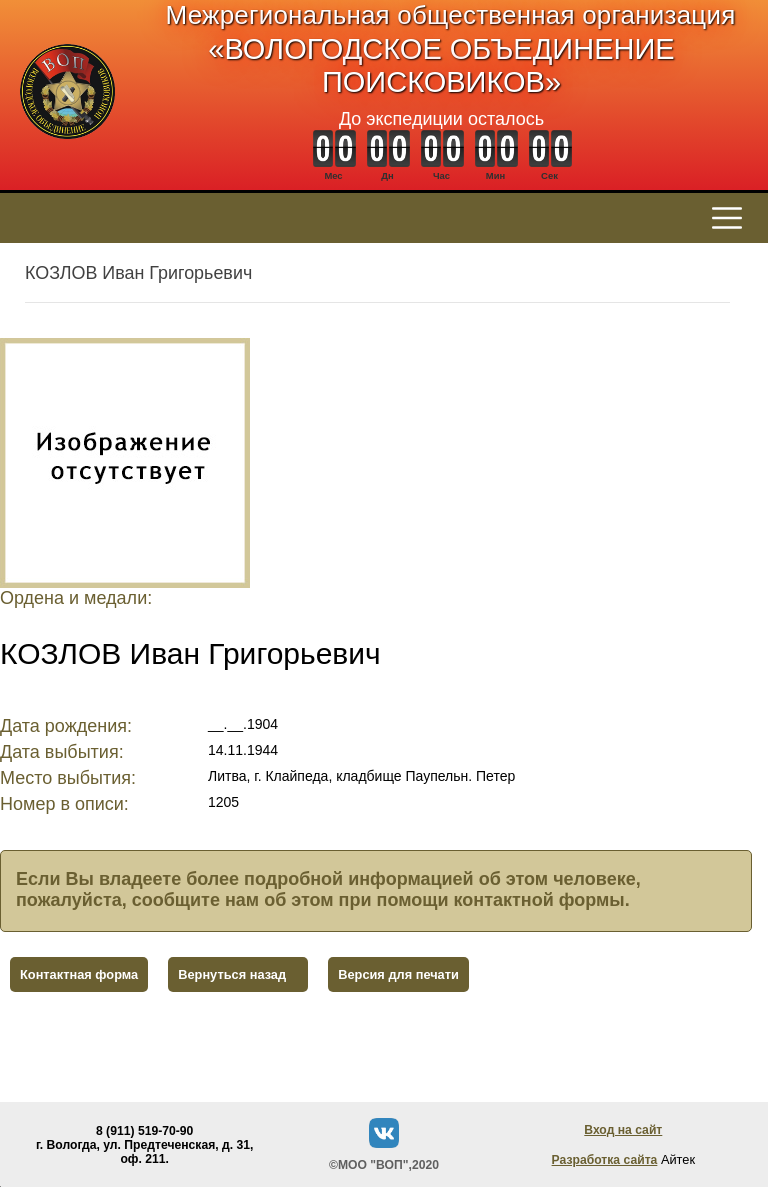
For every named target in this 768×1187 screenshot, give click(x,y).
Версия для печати (398, 974)
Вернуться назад (232, 974)
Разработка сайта (605, 1160)
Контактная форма (79, 974)
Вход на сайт (623, 1130)
